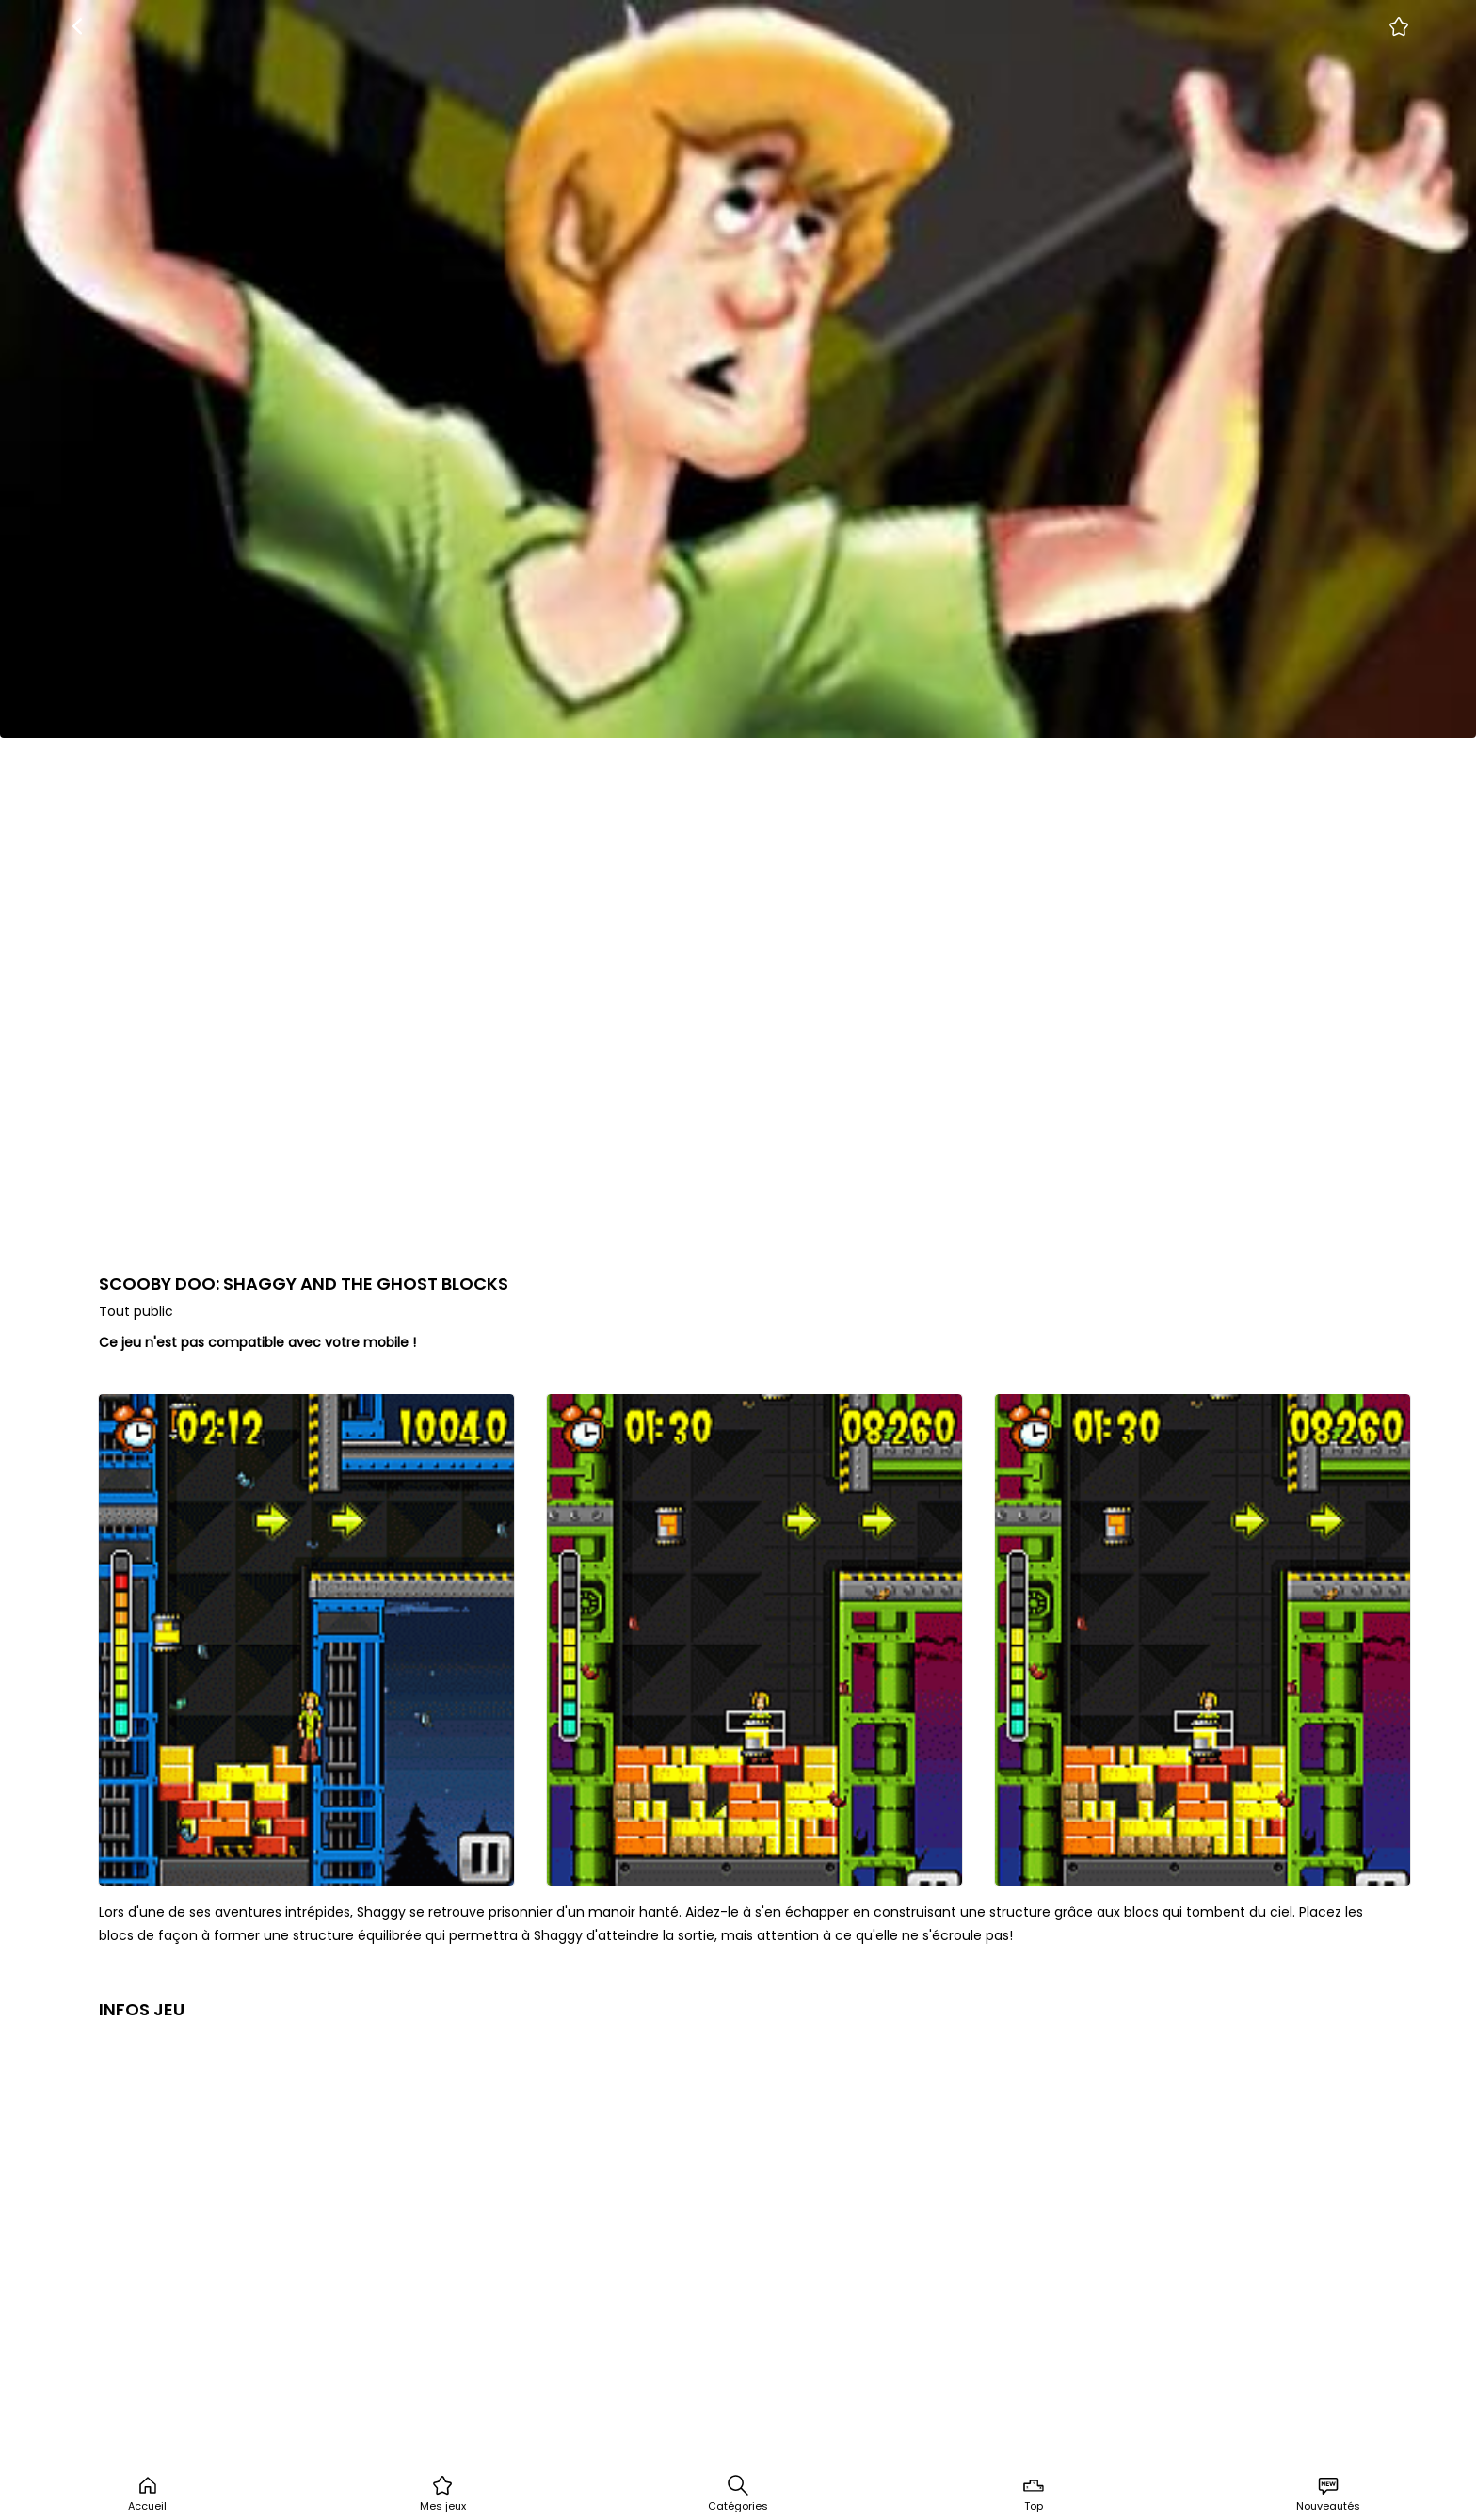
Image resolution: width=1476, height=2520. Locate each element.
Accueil (147, 2493)
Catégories (738, 2493)
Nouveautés (1328, 2493)
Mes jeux (443, 2493)
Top (1033, 2493)
